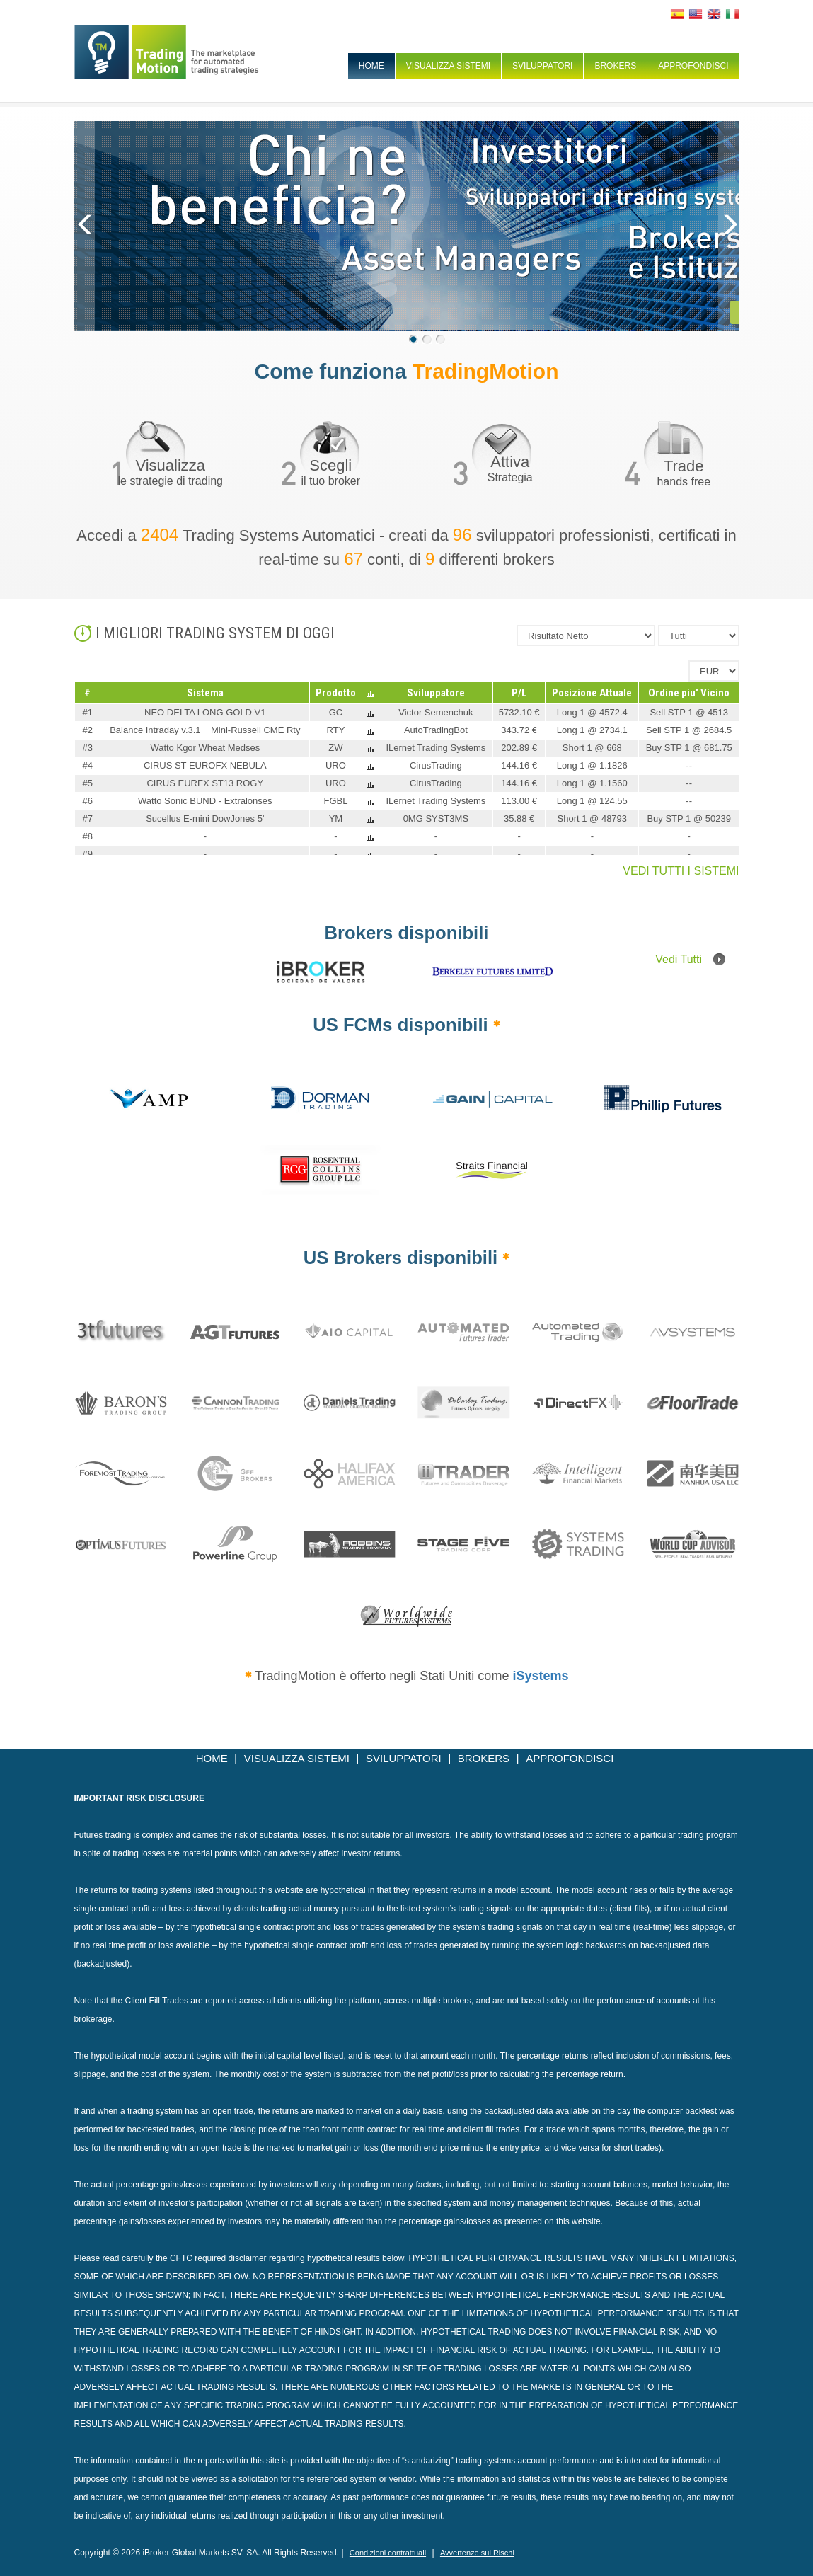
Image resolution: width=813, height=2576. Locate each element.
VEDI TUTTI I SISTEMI (681, 871)
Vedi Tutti (690, 959)
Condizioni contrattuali (388, 2552)
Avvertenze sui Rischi (477, 2552)
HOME (371, 66)
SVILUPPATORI (542, 66)
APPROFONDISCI (693, 66)
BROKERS (615, 66)
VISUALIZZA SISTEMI (448, 66)
